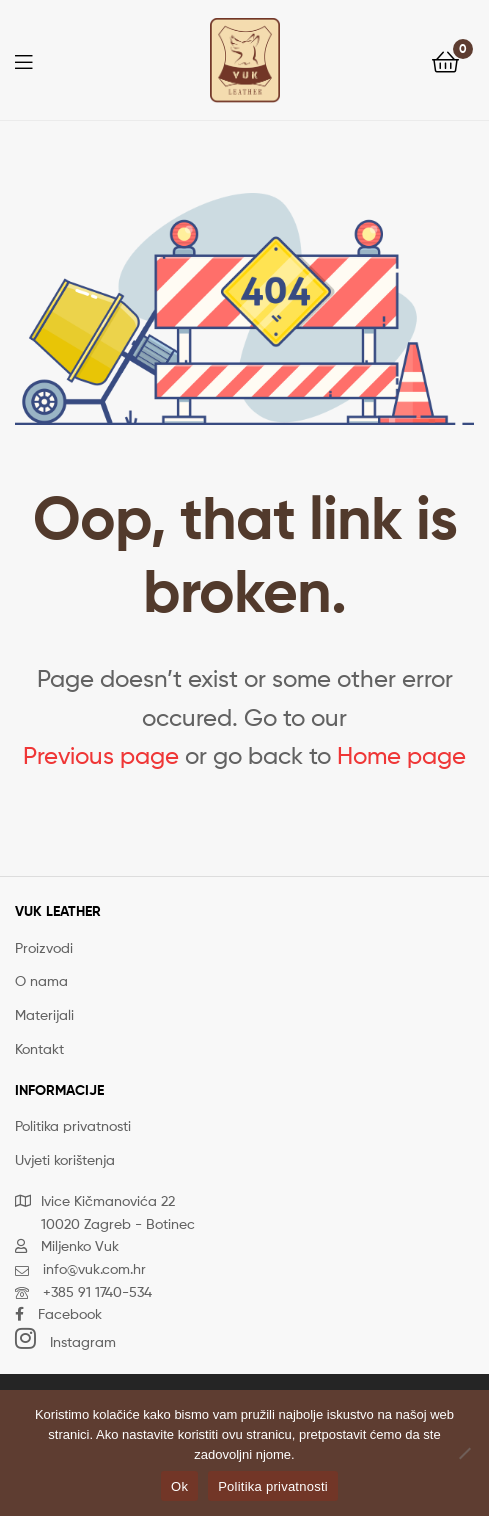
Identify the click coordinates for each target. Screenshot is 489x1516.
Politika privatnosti (73, 1125)
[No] (464, 1453)
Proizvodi (44, 947)
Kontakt (39, 1048)
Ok (179, 1486)
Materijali (44, 1014)
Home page (401, 755)
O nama (41, 980)
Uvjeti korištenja (65, 1159)
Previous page (101, 755)
